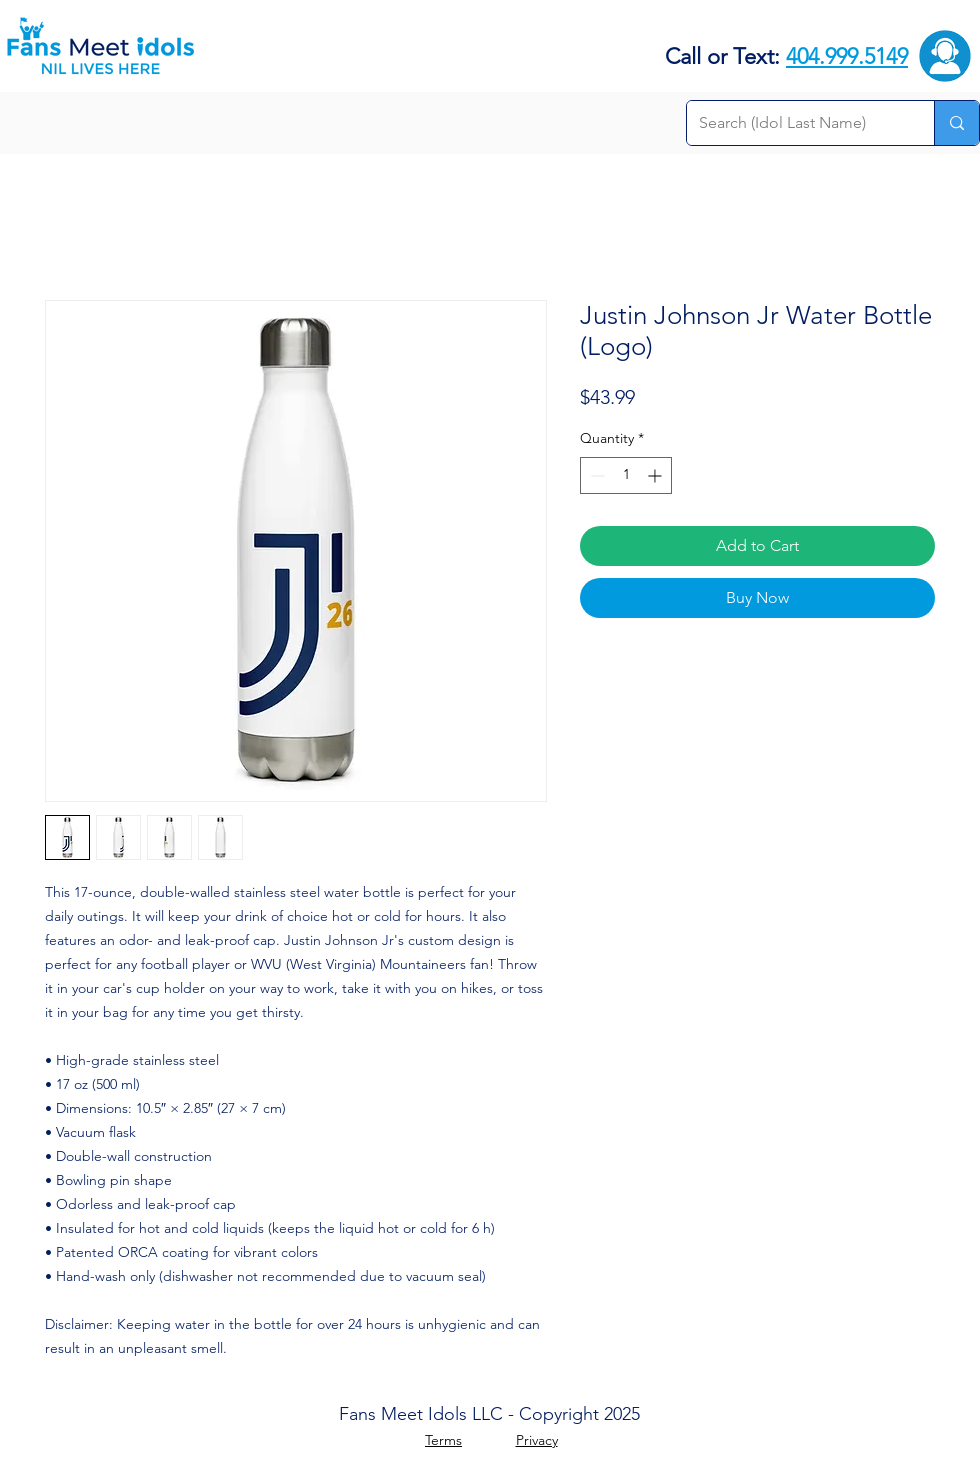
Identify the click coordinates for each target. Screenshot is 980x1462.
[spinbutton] (626, 475)
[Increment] (656, 475)
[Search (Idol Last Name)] (795, 123)
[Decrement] (595, 475)
